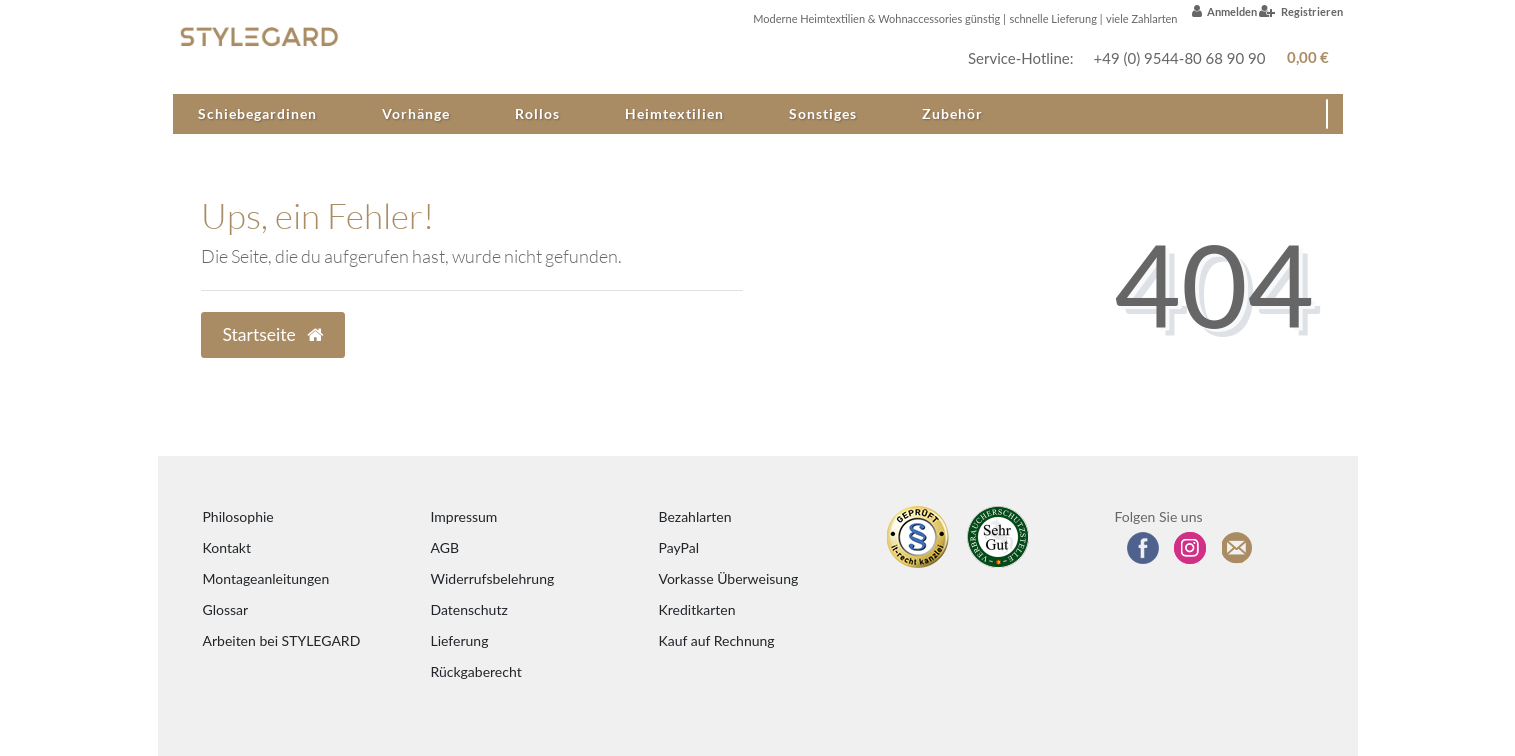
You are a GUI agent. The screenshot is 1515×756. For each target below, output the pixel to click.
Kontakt (227, 547)
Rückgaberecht (476, 671)
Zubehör (952, 113)
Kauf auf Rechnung (717, 640)
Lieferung (460, 640)
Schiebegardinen (257, 113)
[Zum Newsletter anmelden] (1238, 548)
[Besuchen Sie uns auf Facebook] (1143, 548)
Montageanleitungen (266, 578)
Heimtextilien (674, 113)
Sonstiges (823, 113)
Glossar (226, 609)
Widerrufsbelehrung (493, 578)
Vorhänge (416, 113)
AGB (445, 547)
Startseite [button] (273, 334)
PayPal (679, 547)
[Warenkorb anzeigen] (1304, 57)
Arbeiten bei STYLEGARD (282, 640)
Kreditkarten (697, 609)
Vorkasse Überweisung (729, 578)
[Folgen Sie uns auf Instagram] (1190, 548)
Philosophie (238, 516)
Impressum (464, 516)
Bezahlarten (695, 516)
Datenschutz (469, 609)
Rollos (537, 113)
